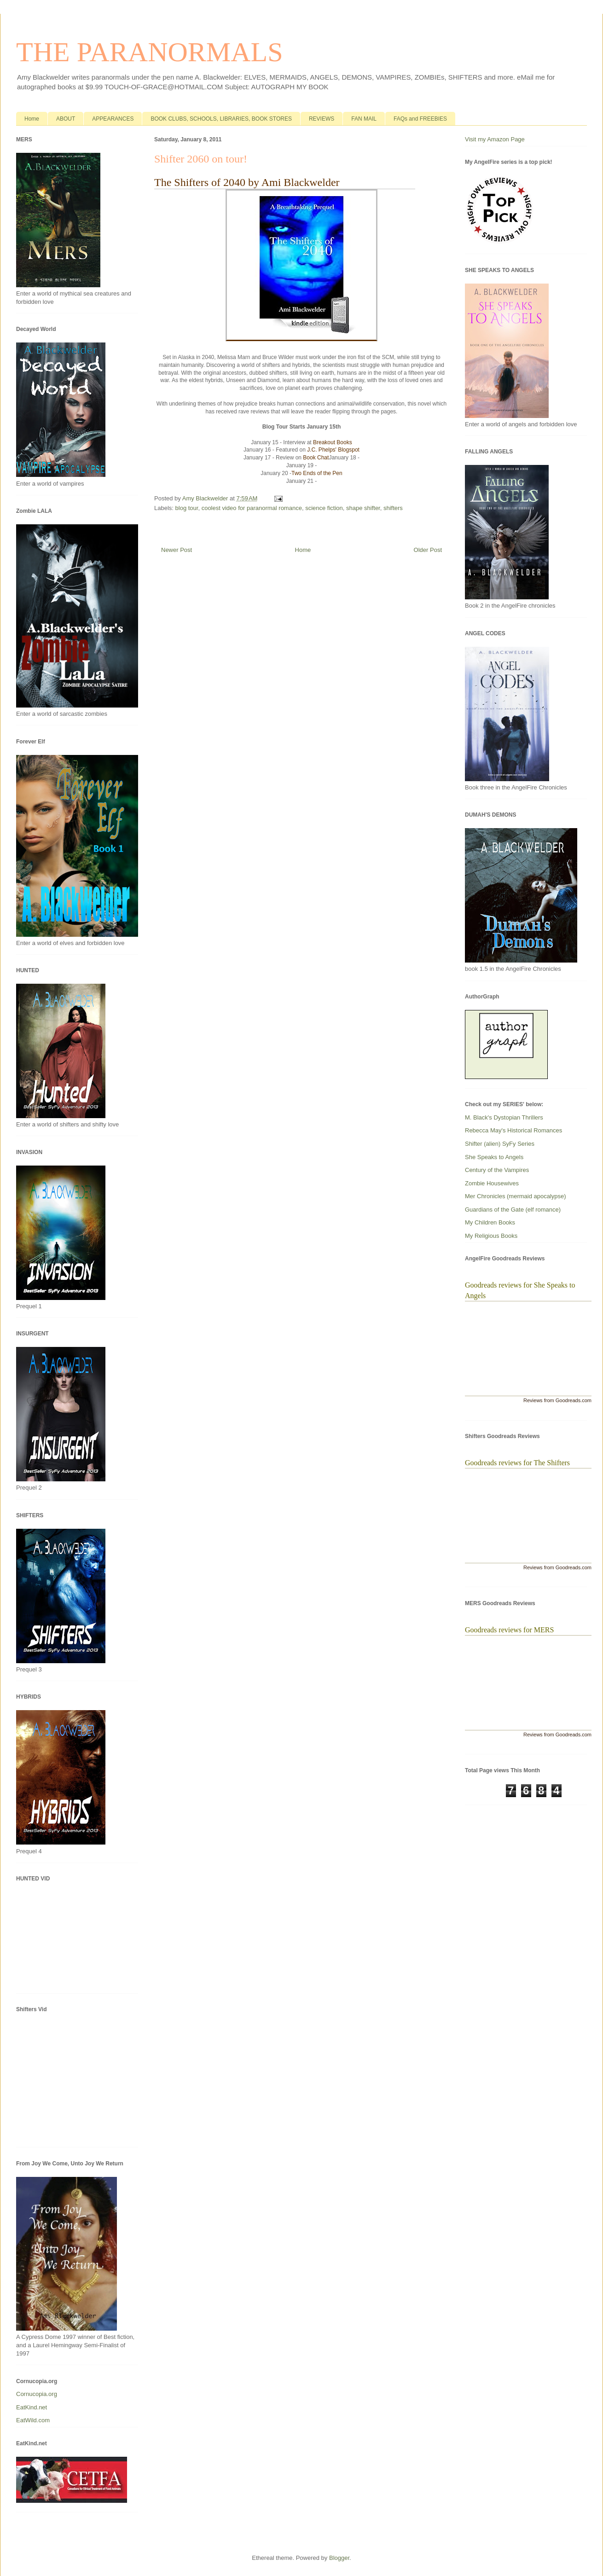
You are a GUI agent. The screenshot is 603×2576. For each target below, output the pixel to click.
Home (31, 119)
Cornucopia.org (36, 2393)
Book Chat (316, 457)
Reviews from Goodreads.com (557, 1400)
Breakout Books (332, 442)
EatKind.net (31, 2407)
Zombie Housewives (492, 1183)
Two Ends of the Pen (316, 473)
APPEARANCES (112, 119)
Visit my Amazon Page (495, 139)
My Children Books (490, 1222)
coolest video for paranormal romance (252, 508)
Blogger (339, 2557)
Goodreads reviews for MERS (509, 1630)
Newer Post (176, 549)
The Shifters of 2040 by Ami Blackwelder (247, 182)
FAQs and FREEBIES (420, 119)
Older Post (428, 549)
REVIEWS (321, 119)
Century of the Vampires (497, 1169)
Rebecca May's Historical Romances (513, 1130)
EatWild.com (33, 2420)
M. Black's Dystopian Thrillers (504, 1117)
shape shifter (363, 508)
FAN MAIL (364, 119)
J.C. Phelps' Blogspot (333, 450)
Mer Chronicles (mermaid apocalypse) (515, 1196)
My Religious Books (491, 1235)
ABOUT (65, 119)
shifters (393, 508)
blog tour (186, 508)
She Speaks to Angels (494, 1157)
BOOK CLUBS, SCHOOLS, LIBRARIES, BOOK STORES (221, 119)
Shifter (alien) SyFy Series (499, 1143)
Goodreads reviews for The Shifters (517, 1463)
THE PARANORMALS (149, 52)
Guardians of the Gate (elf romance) (513, 1209)
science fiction (324, 508)
